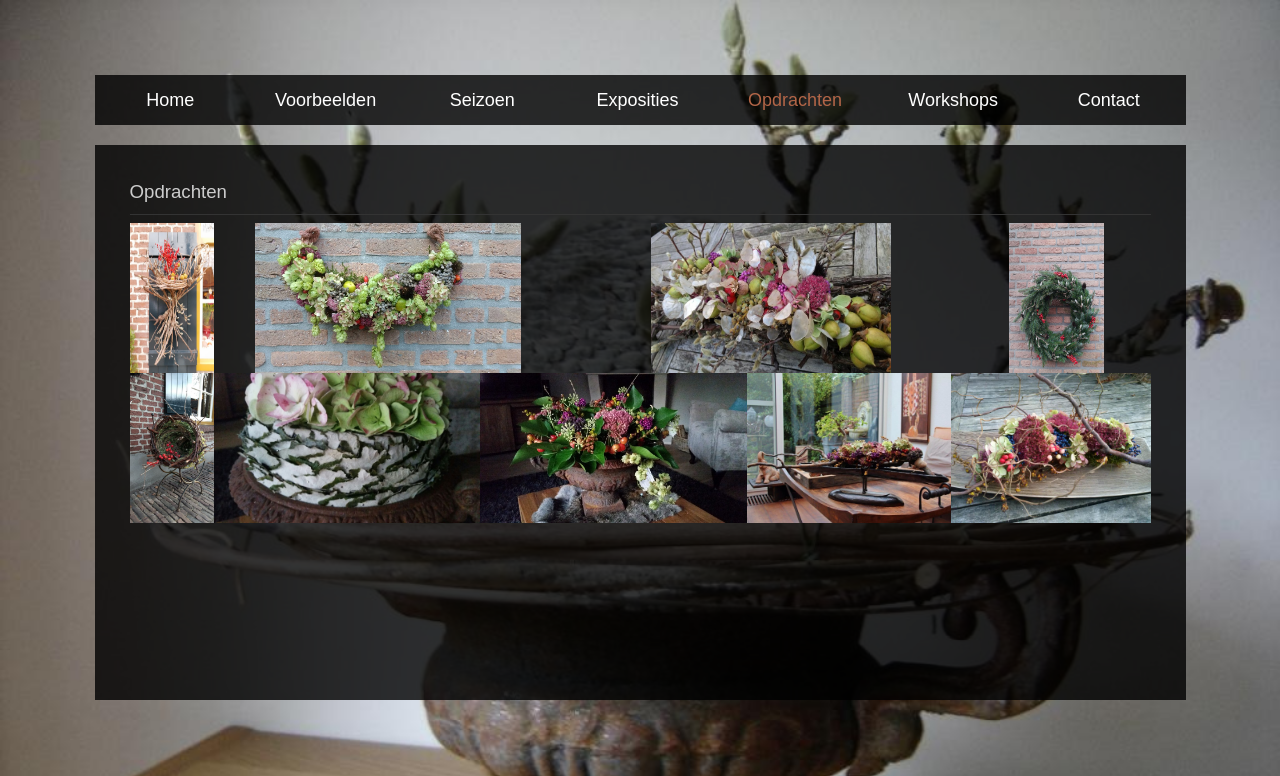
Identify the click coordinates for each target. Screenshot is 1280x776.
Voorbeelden (325, 100)
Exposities (638, 100)
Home (170, 100)
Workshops (953, 100)
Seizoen (482, 100)
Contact (1109, 100)
